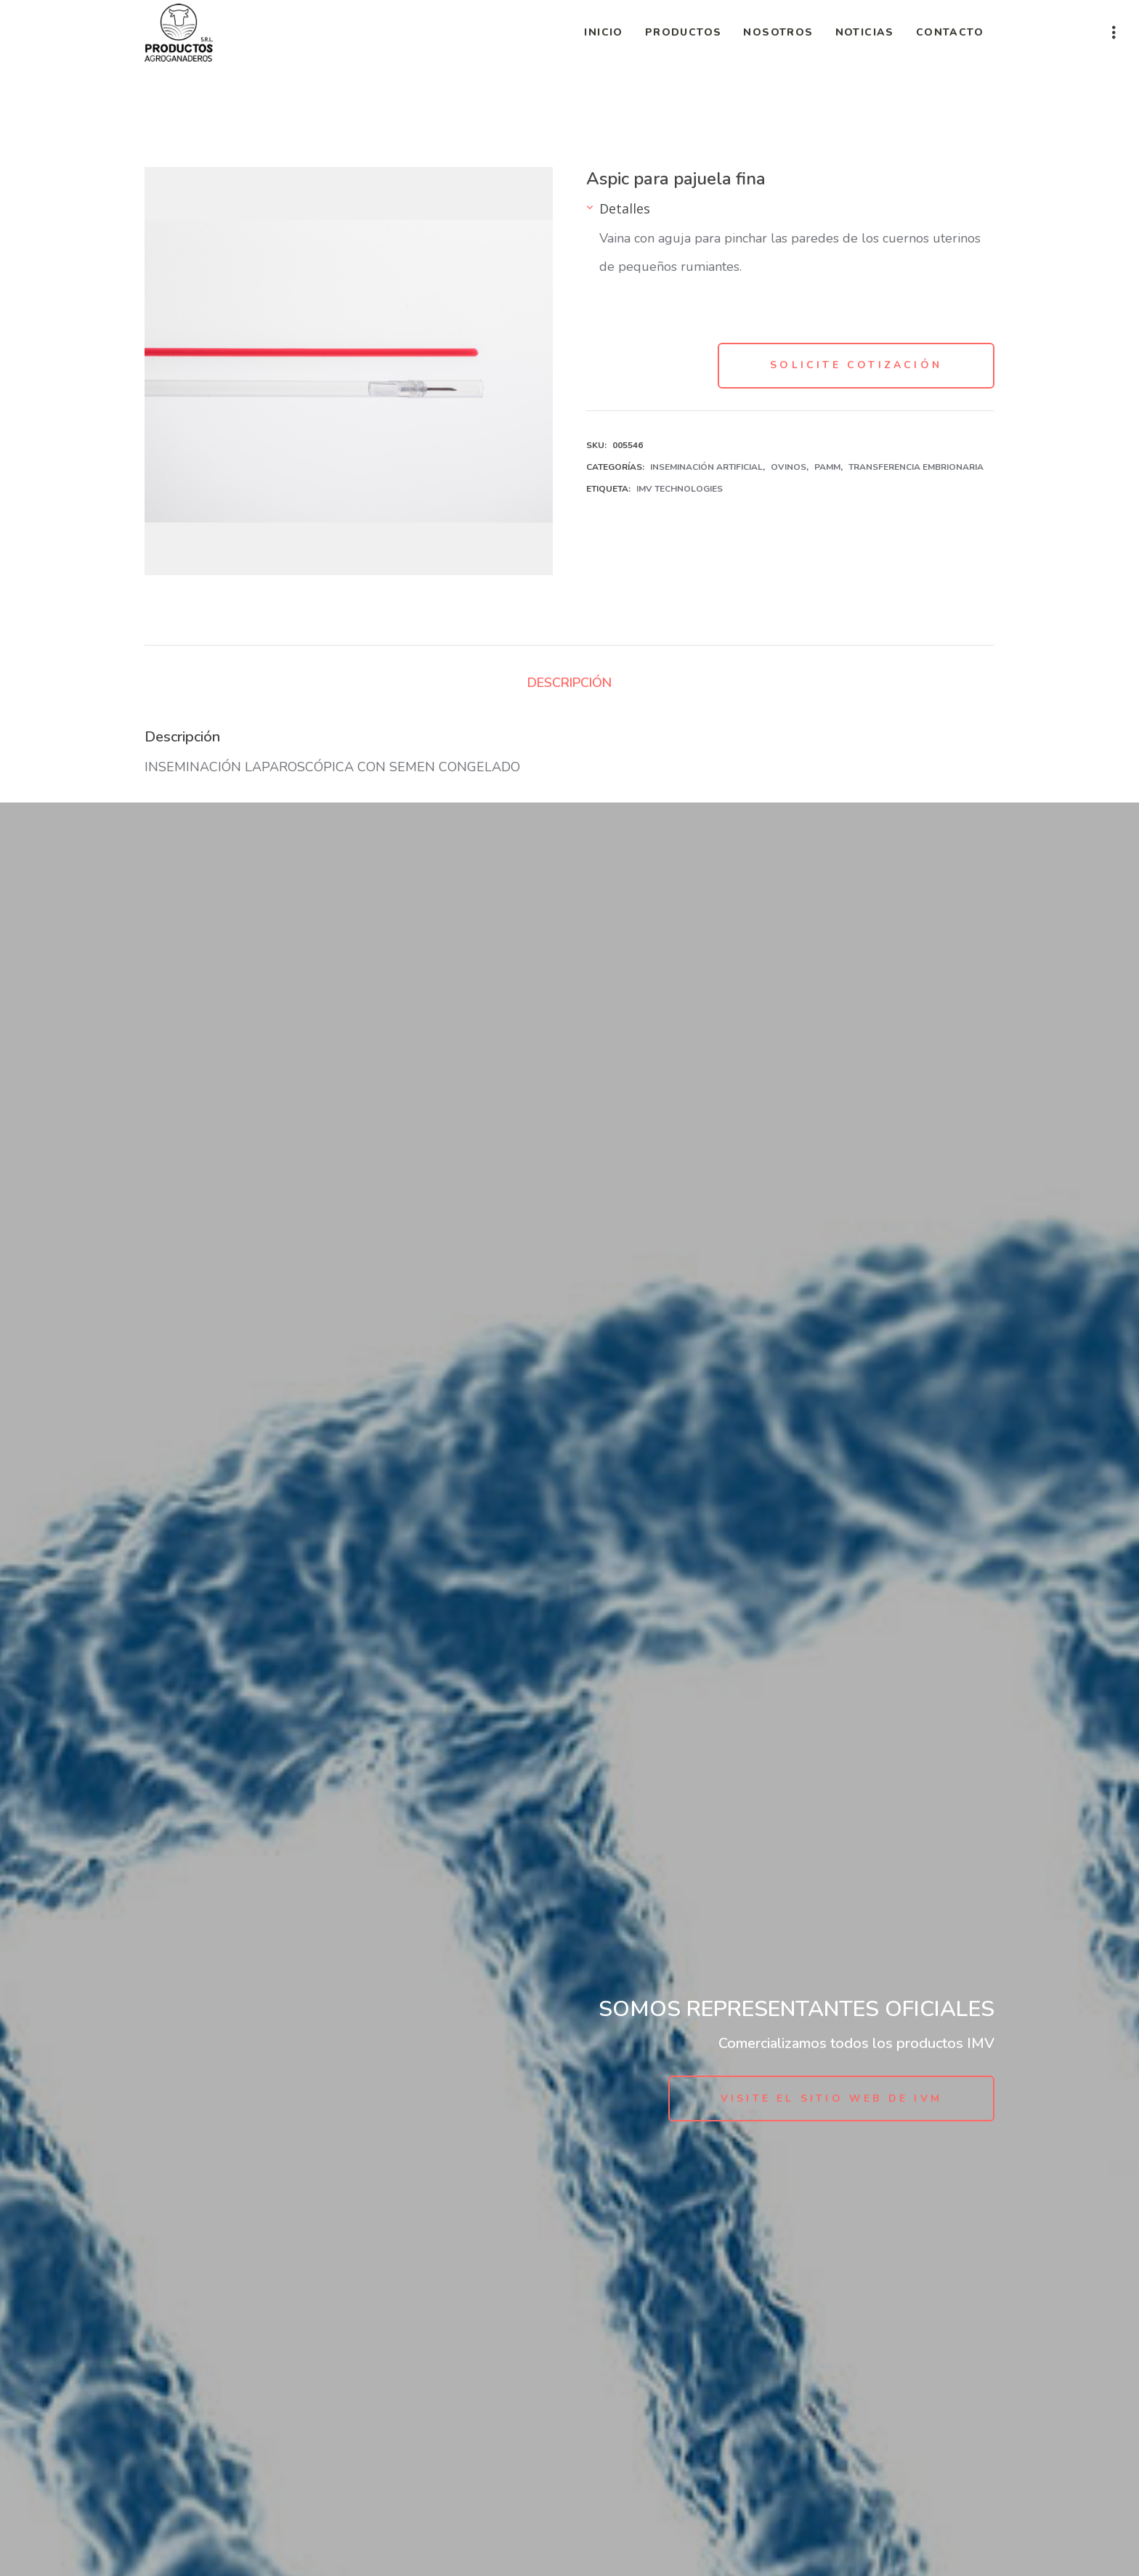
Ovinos (788, 467)
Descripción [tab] (569, 682)
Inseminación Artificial (706, 467)
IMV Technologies (679, 489)
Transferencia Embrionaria (916, 467)
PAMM (827, 467)
